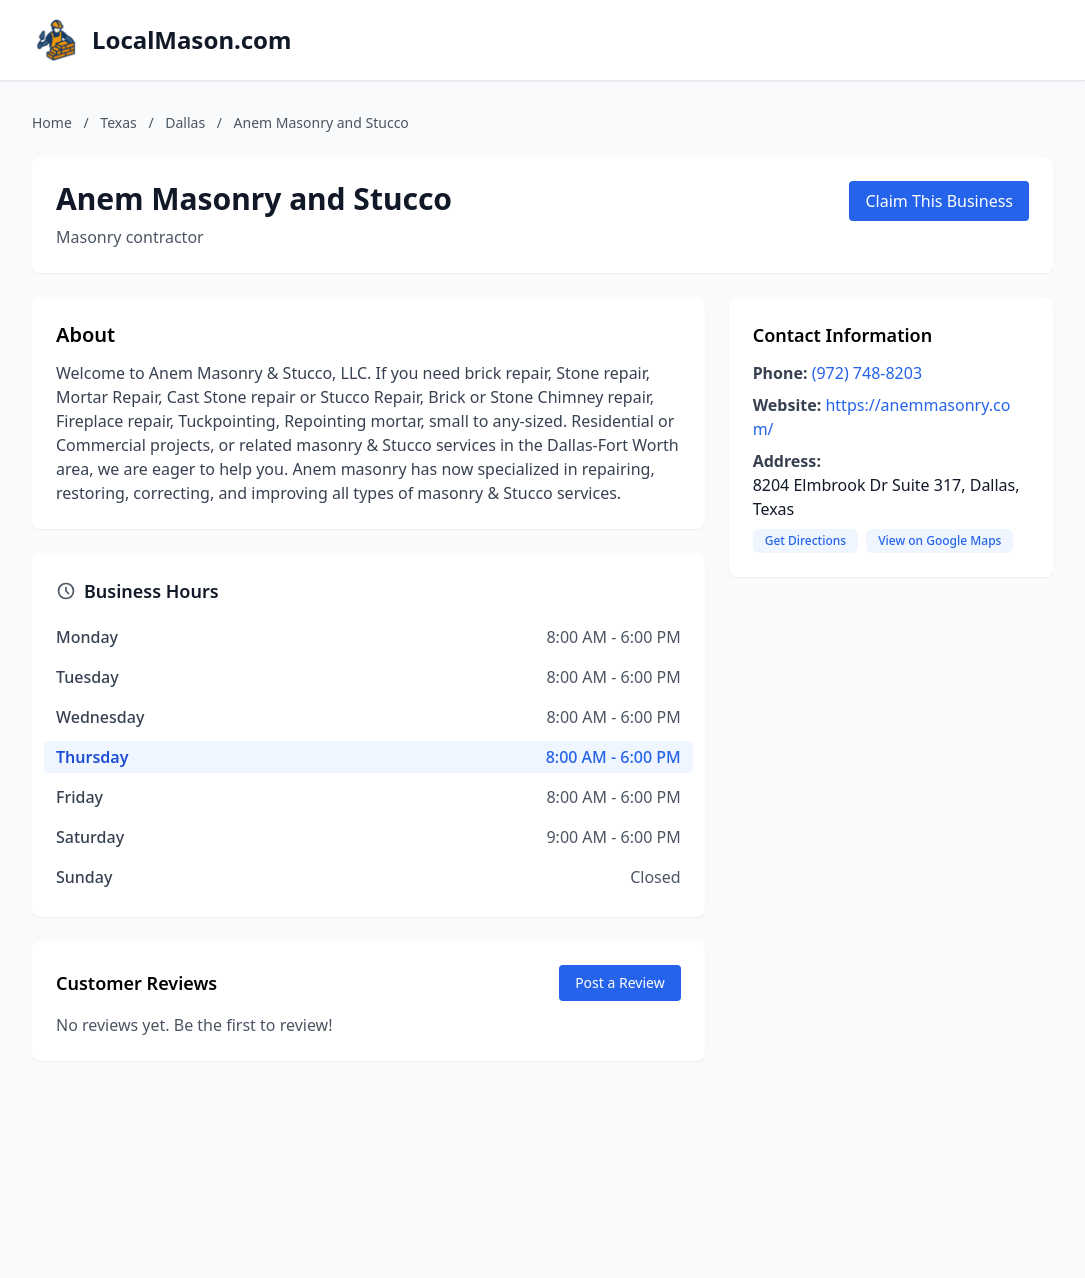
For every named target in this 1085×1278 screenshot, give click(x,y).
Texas (118, 122)
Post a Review (620, 982)
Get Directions (805, 540)
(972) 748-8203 (867, 373)
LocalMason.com (192, 40)
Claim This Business (939, 201)
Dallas (185, 122)
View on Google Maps (939, 540)
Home (52, 122)
